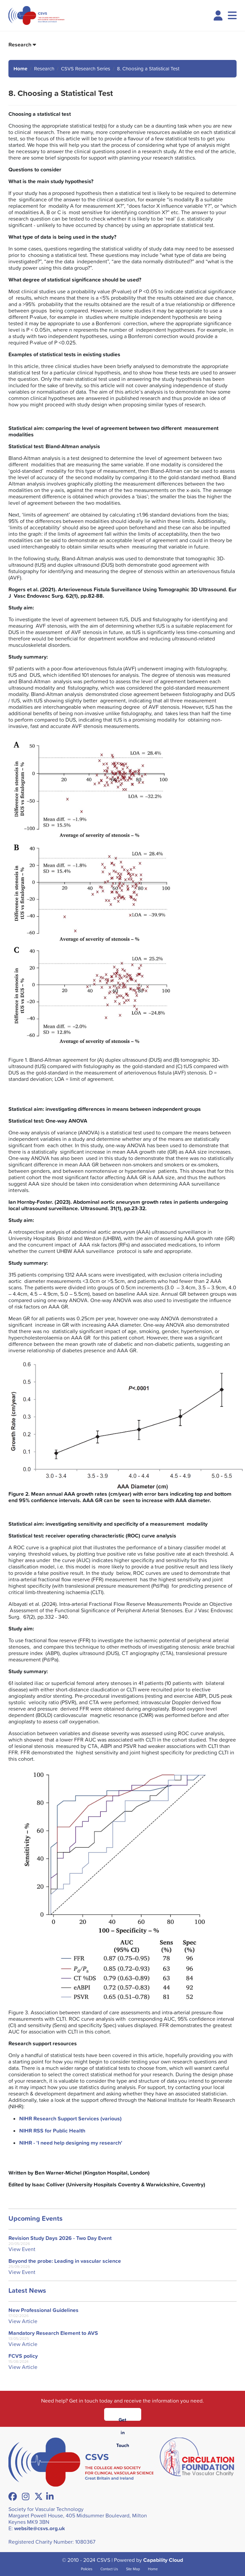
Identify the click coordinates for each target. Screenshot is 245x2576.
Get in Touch (122, 2418)
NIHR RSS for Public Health (52, 2131)
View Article (22, 2321)
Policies (86, 2568)
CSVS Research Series (85, 68)
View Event (21, 2249)
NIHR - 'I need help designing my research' (70, 2143)
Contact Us (109, 2568)
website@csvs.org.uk (39, 2528)
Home (20, 68)
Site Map (133, 2568)
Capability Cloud (163, 2560)
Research (19, 44)
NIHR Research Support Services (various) (70, 2118)
